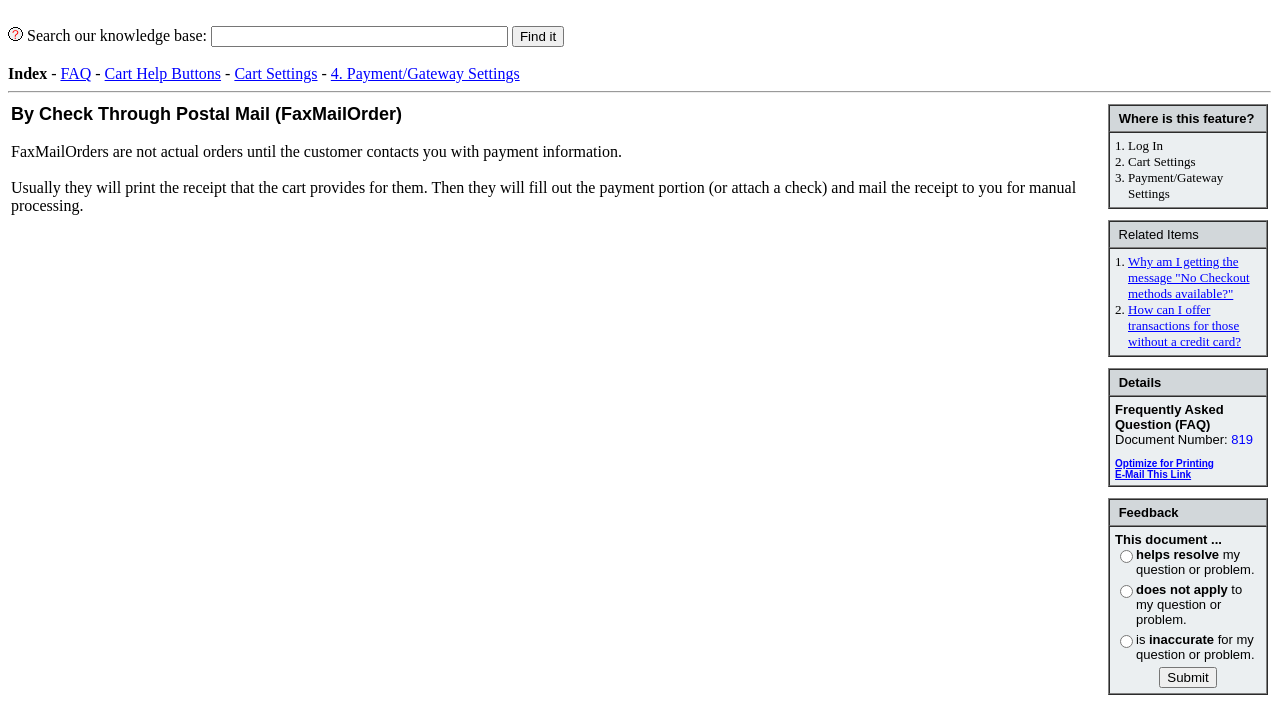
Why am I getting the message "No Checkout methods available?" (1189, 277)
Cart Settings (275, 73)
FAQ (75, 73)
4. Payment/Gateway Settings (425, 73)
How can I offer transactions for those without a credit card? (1184, 325)
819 (1242, 439)
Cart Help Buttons (163, 73)
